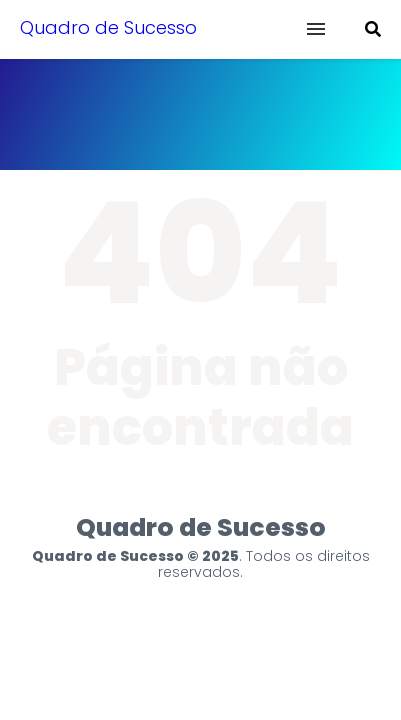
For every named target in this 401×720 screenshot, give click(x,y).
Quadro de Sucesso (108, 27)
